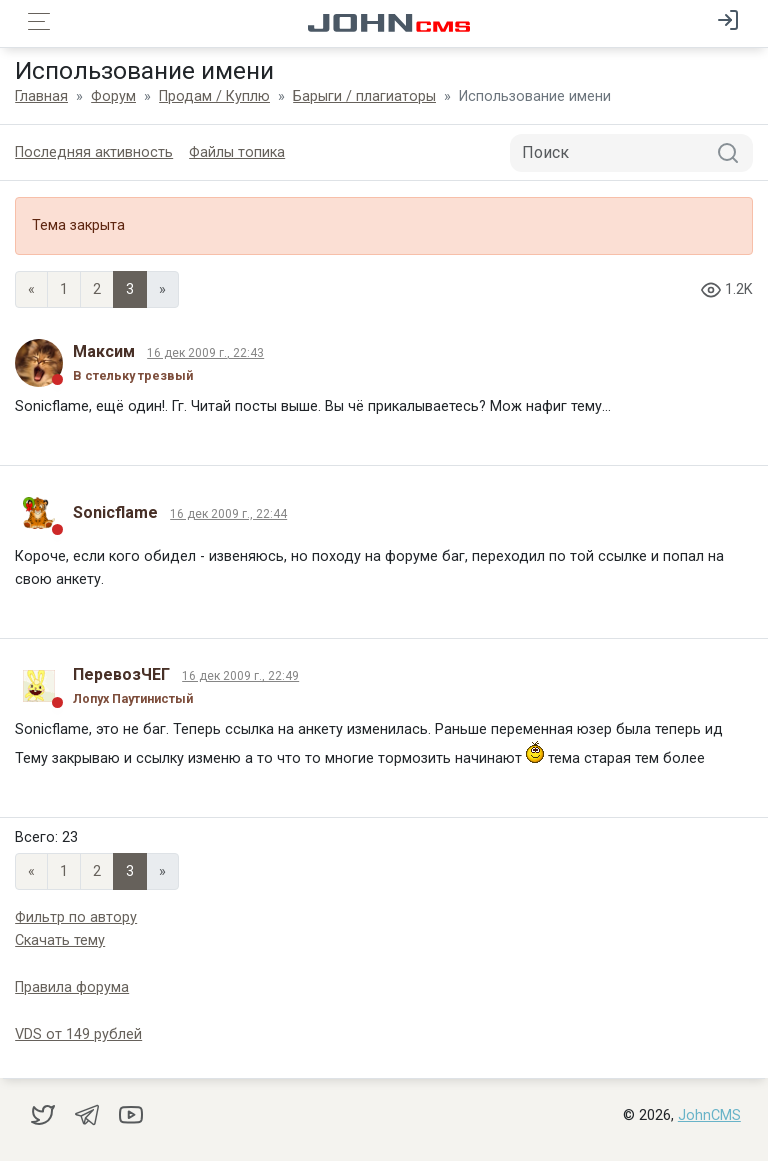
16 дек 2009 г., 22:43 (205, 353)
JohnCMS (709, 1115)
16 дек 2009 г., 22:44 (228, 514)
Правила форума (72, 987)
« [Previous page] (31, 289)
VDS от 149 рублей (78, 1034)
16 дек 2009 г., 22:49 (240, 676)
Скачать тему (60, 940)
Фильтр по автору (76, 917)
